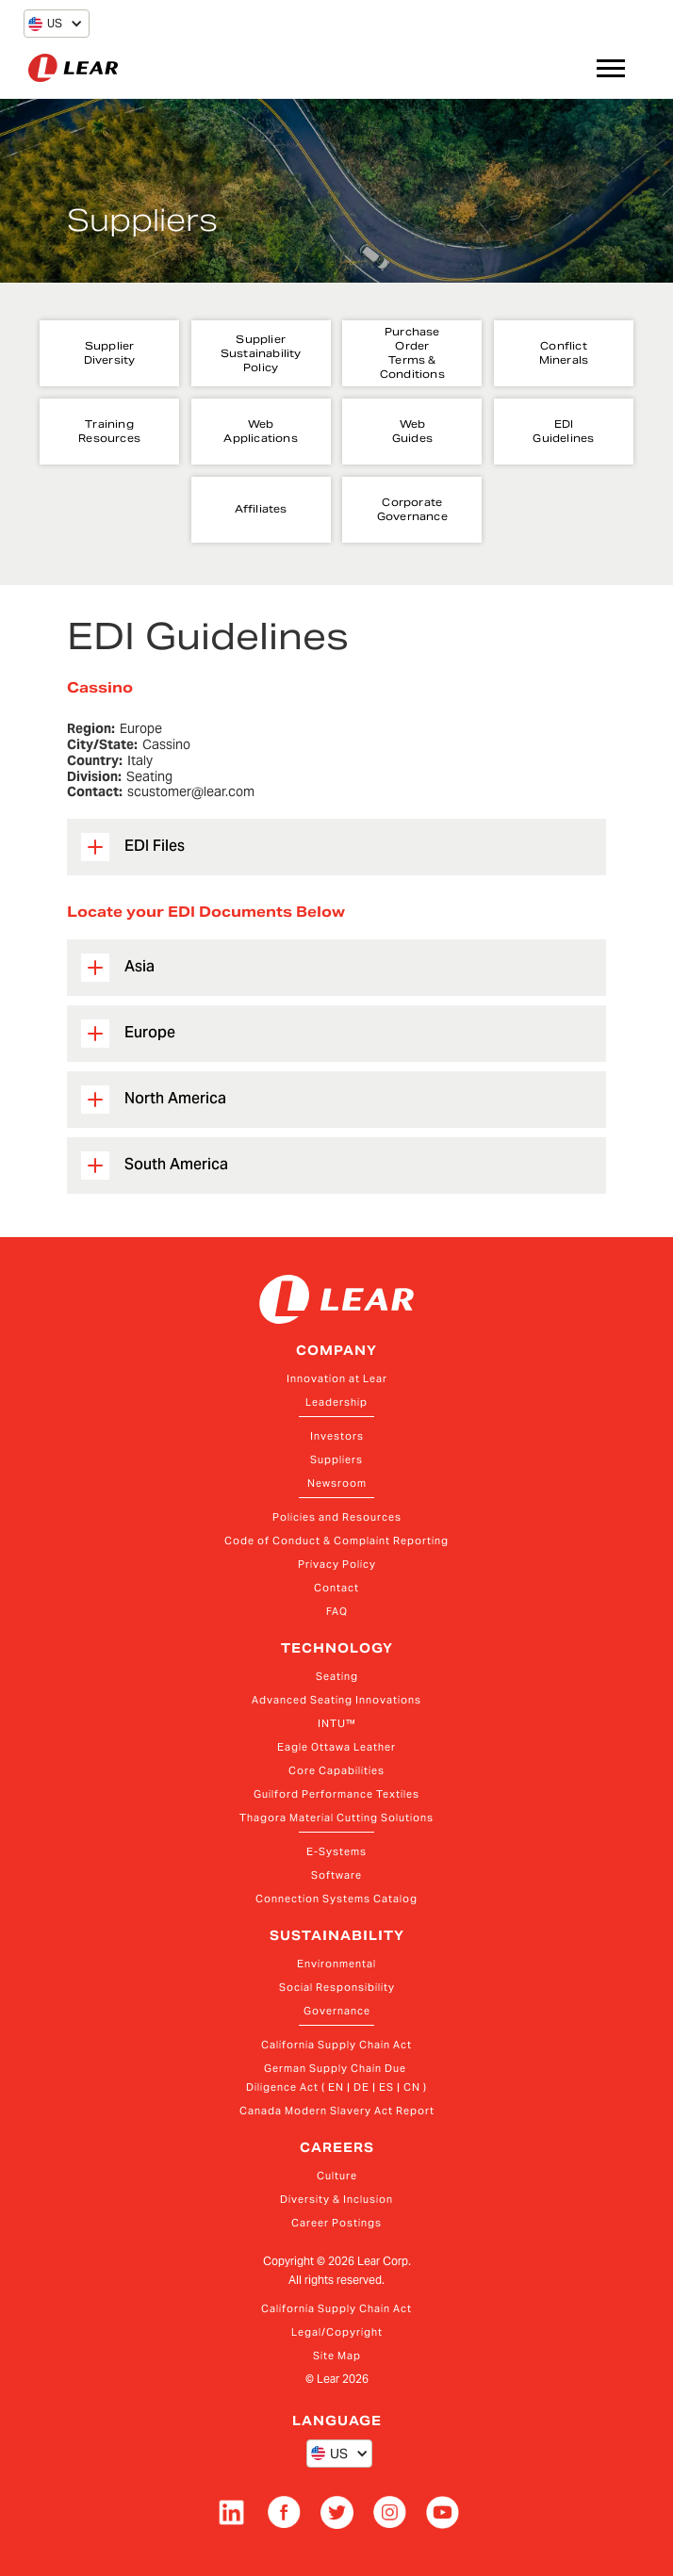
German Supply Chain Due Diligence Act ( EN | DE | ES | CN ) (336, 2078)
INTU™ (337, 1723)
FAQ (337, 1611)
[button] (45, 23)
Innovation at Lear (337, 1378)
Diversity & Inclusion (336, 2199)
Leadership (336, 1402)
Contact (336, 1587)
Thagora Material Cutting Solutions (336, 1817)
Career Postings (336, 2222)
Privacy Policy (337, 1564)
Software (336, 1875)
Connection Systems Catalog (336, 1898)
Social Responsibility (337, 1987)
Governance (337, 2010)
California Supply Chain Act (336, 2044)
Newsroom (337, 1483)
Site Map (337, 2355)
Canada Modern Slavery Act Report (337, 2110)
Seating (337, 1676)
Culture (337, 2175)
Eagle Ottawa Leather (336, 1746)
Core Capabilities (336, 1770)
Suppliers (336, 1459)
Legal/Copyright (337, 2332)
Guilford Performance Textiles (336, 1794)
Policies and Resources (337, 1517)
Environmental (336, 1963)
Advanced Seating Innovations (336, 1699)
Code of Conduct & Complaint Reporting (336, 1540)
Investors (337, 1436)
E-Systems (336, 1851)
